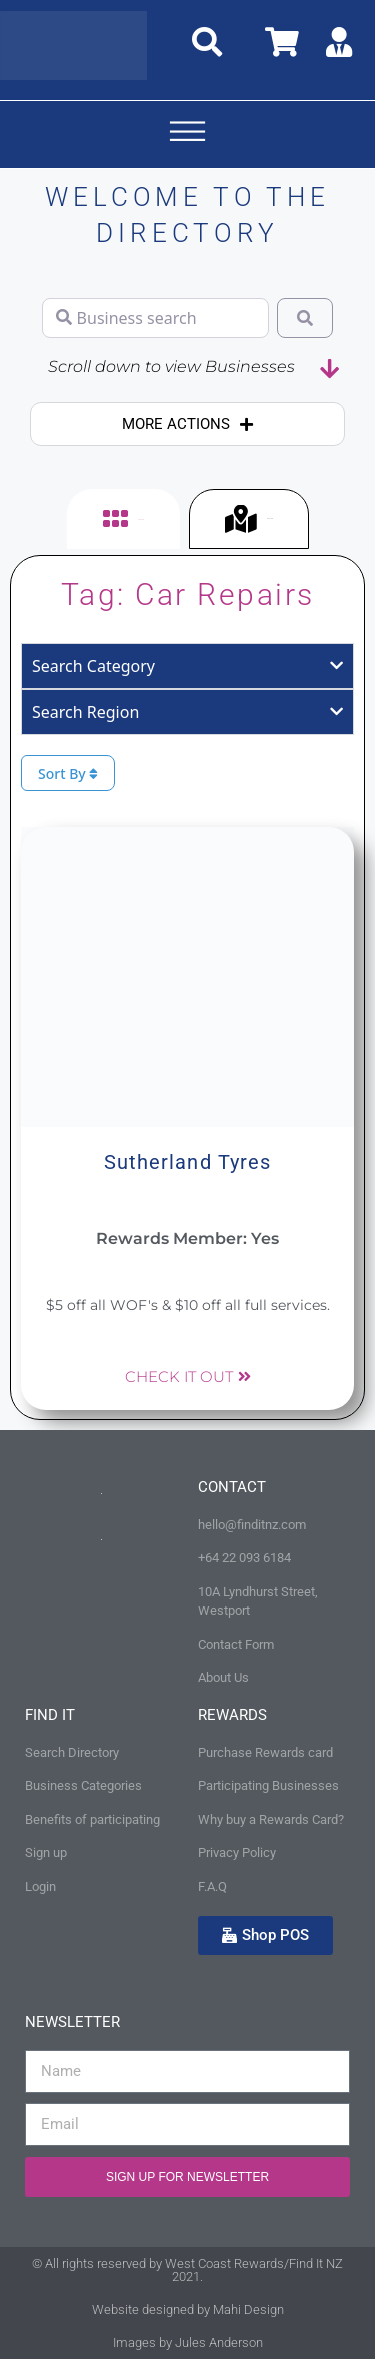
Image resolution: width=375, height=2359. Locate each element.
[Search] (305, 318)
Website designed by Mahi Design (188, 2309)
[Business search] (155, 318)
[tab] (123, 519)
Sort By (68, 773)
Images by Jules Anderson (188, 2342)
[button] (188, 135)
